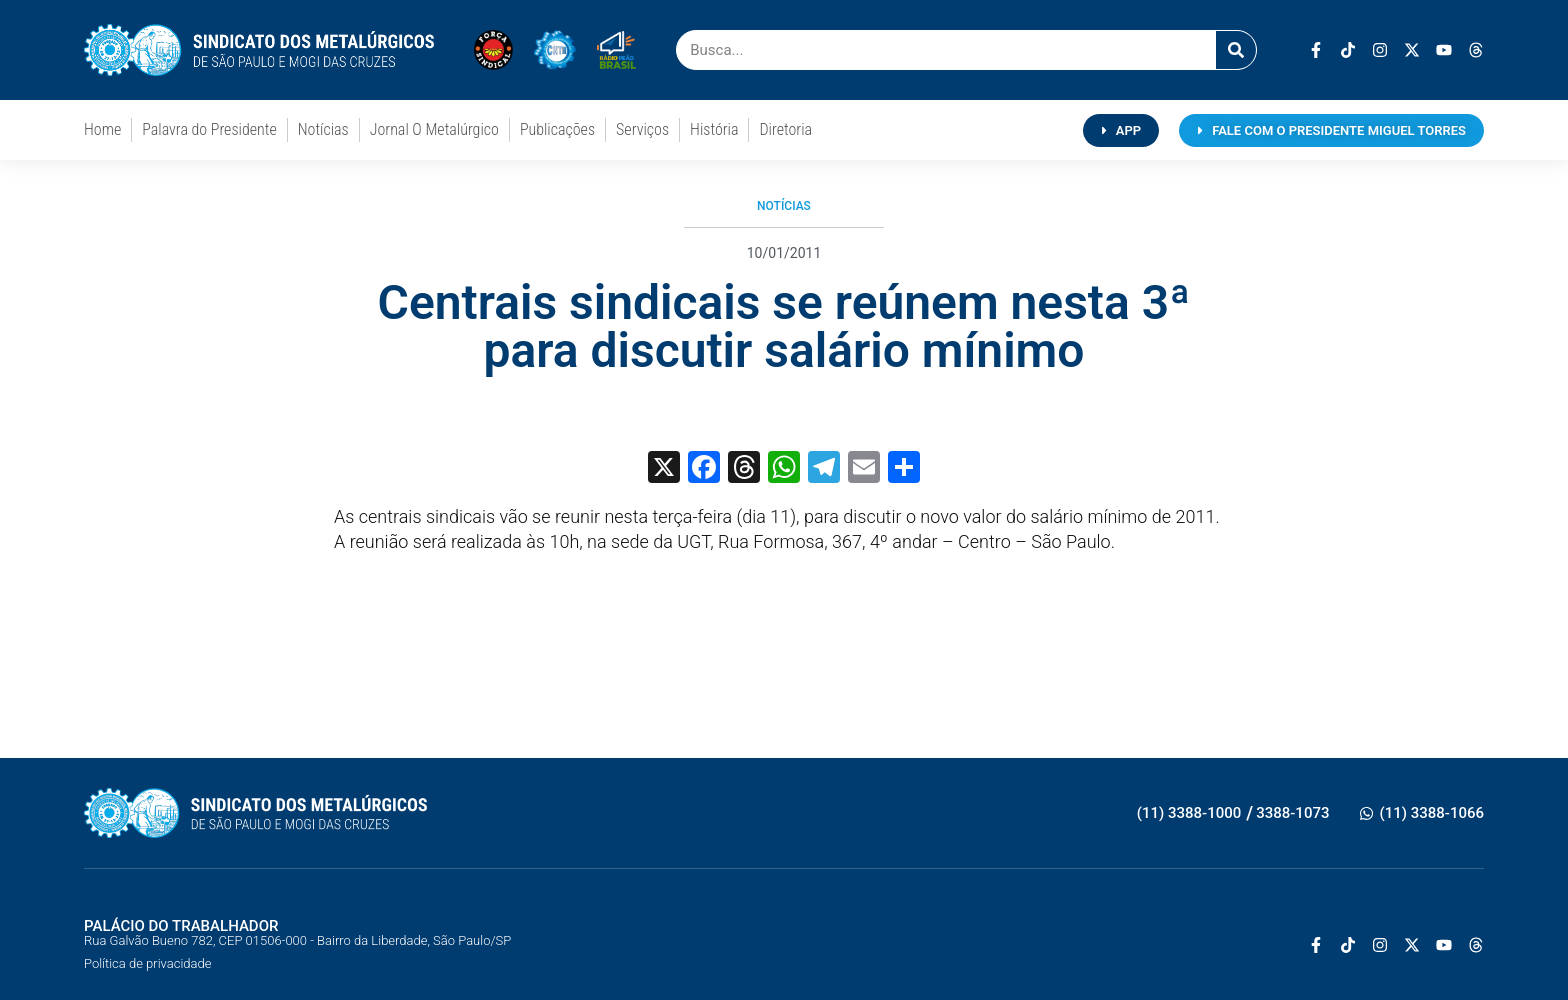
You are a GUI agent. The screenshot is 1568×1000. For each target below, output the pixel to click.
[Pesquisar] (1236, 50)
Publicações (557, 129)
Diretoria (785, 129)
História (714, 129)
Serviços (642, 129)
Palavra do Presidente (209, 129)
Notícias (323, 129)
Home (102, 129)
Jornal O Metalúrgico (434, 129)
